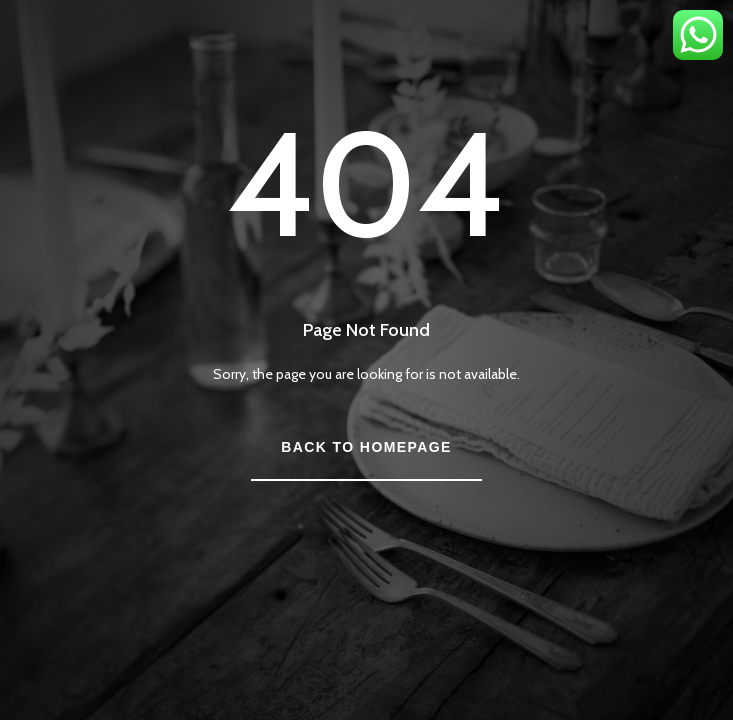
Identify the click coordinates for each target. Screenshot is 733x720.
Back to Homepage (366, 447)
